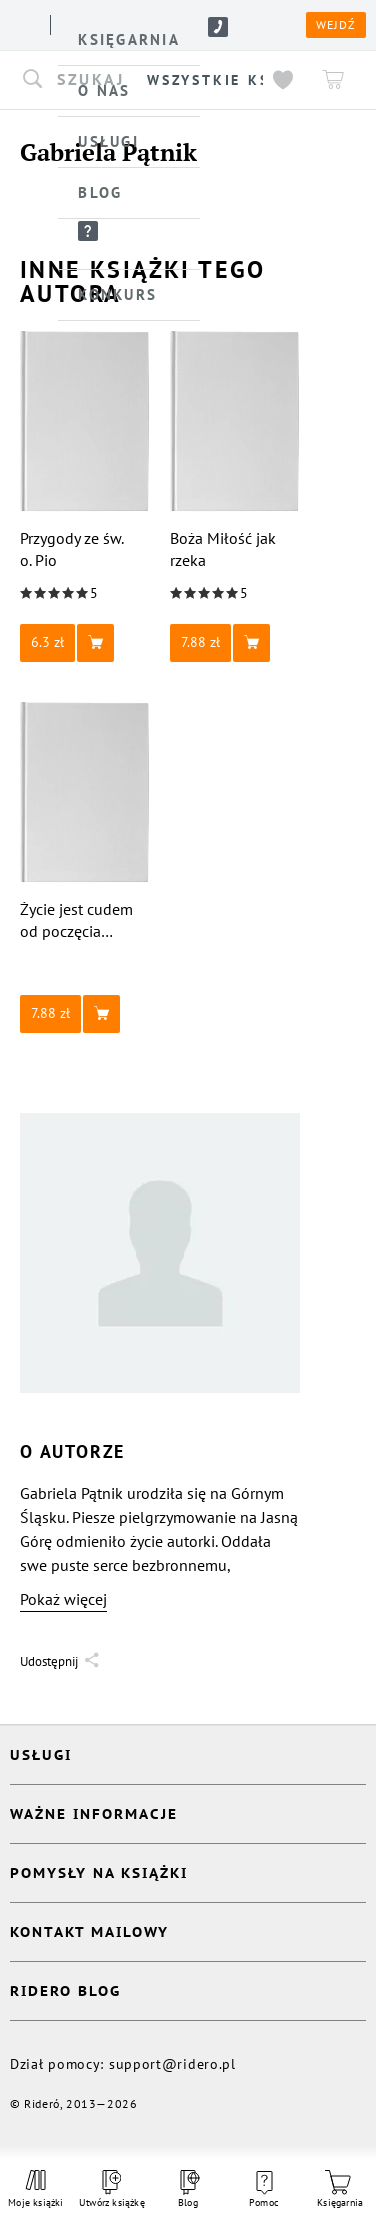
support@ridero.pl (172, 2064)
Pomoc (264, 2190)
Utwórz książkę (112, 2189)
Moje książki (36, 2189)
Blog (188, 2189)
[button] (85, 643)
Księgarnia (340, 2189)
